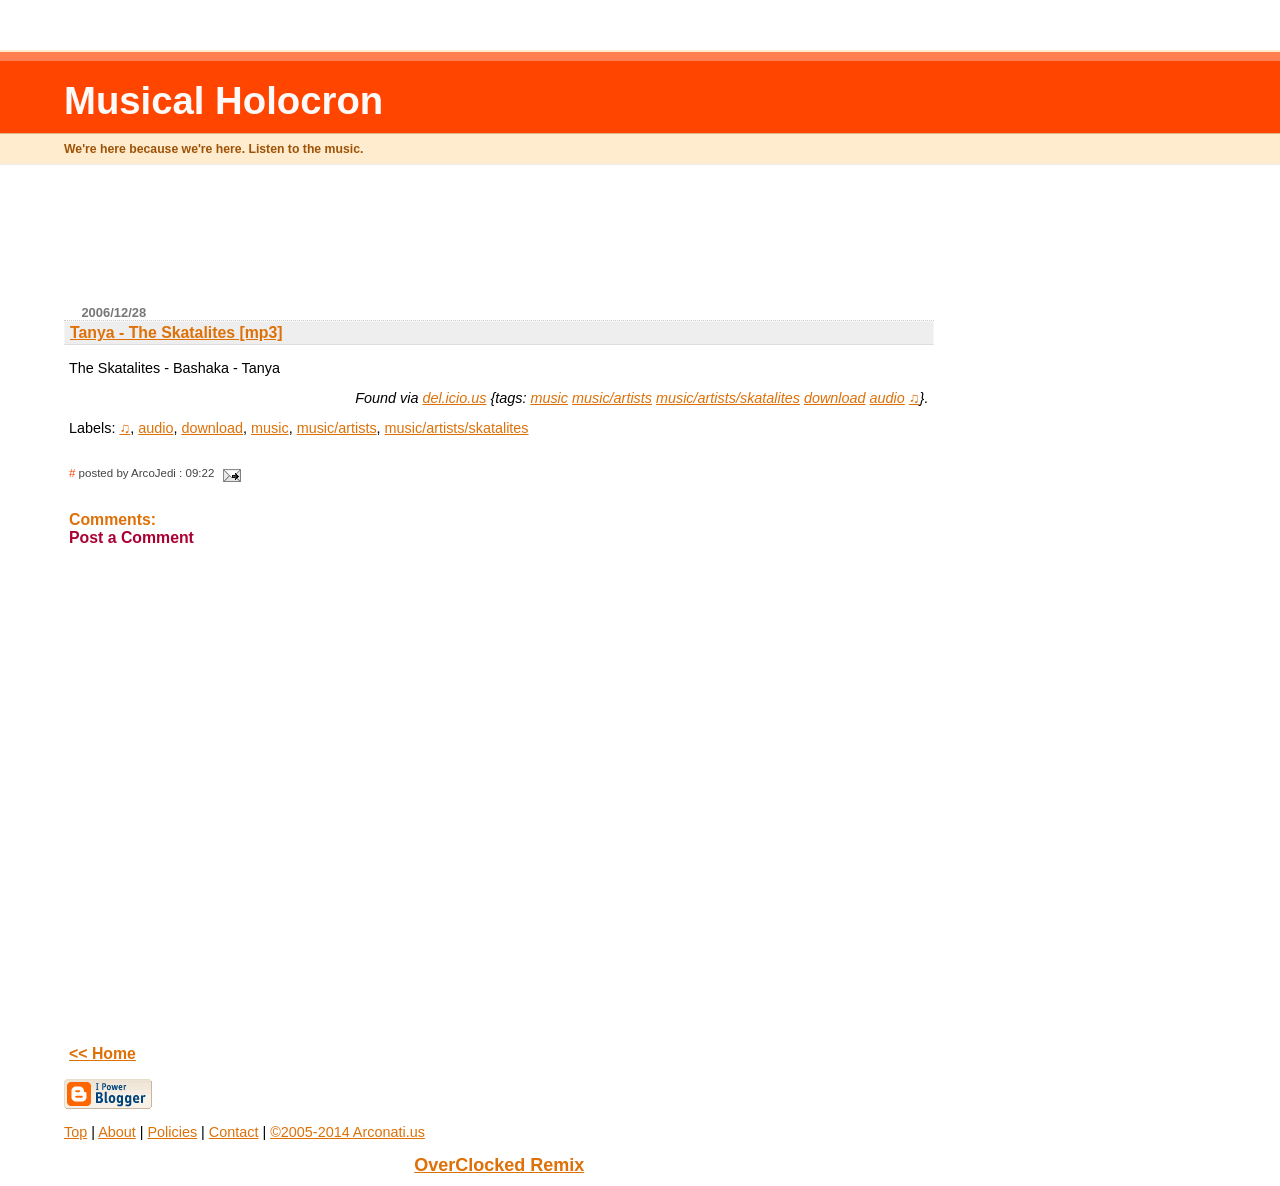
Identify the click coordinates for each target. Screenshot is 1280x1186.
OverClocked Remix (499, 1165)
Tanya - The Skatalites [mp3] (176, 332)
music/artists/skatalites (728, 398)
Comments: (112, 519)
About (117, 1132)
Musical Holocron (223, 100)
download (835, 398)
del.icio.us (454, 398)
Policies (173, 1132)
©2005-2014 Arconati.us (347, 1132)
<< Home (102, 1053)
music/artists (612, 398)
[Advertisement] (499, 243)
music (549, 398)
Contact (234, 1132)
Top (75, 1132)
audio (887, 398)
